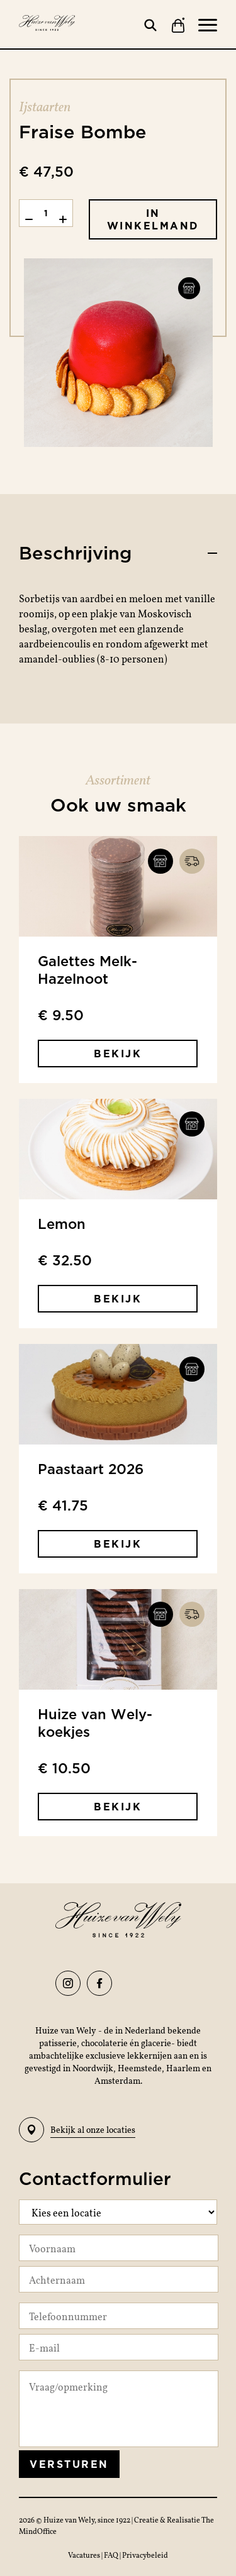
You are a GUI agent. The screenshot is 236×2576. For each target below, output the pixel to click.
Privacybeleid (145, 2555)
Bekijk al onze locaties (77, 2129)
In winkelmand (153, 219)
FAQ (112, 2555)
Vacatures (84, 2555)
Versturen (69, 2464)
